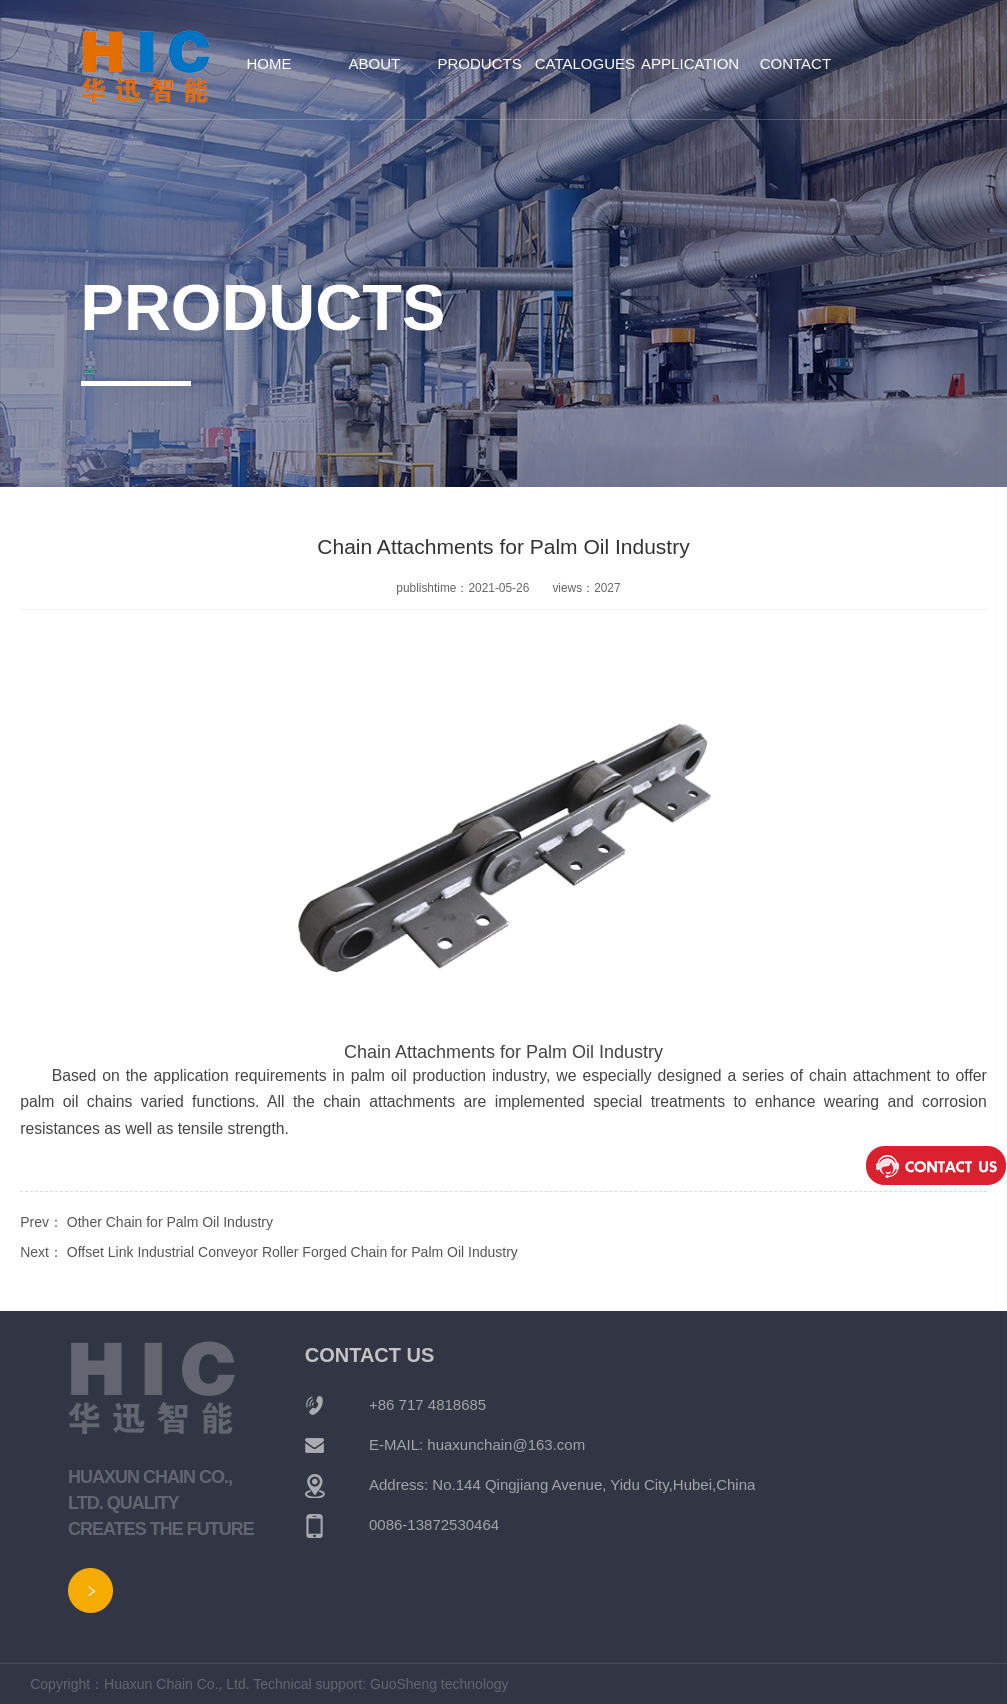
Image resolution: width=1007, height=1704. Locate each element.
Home (269, 63)
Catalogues (585, 63)
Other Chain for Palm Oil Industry (170, 1222)
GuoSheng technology (439, 1684)
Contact (795, 63)
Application (690, 63)
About (374, 63)
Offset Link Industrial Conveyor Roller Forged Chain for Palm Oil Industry (292, 1252)
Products (480, 63)
